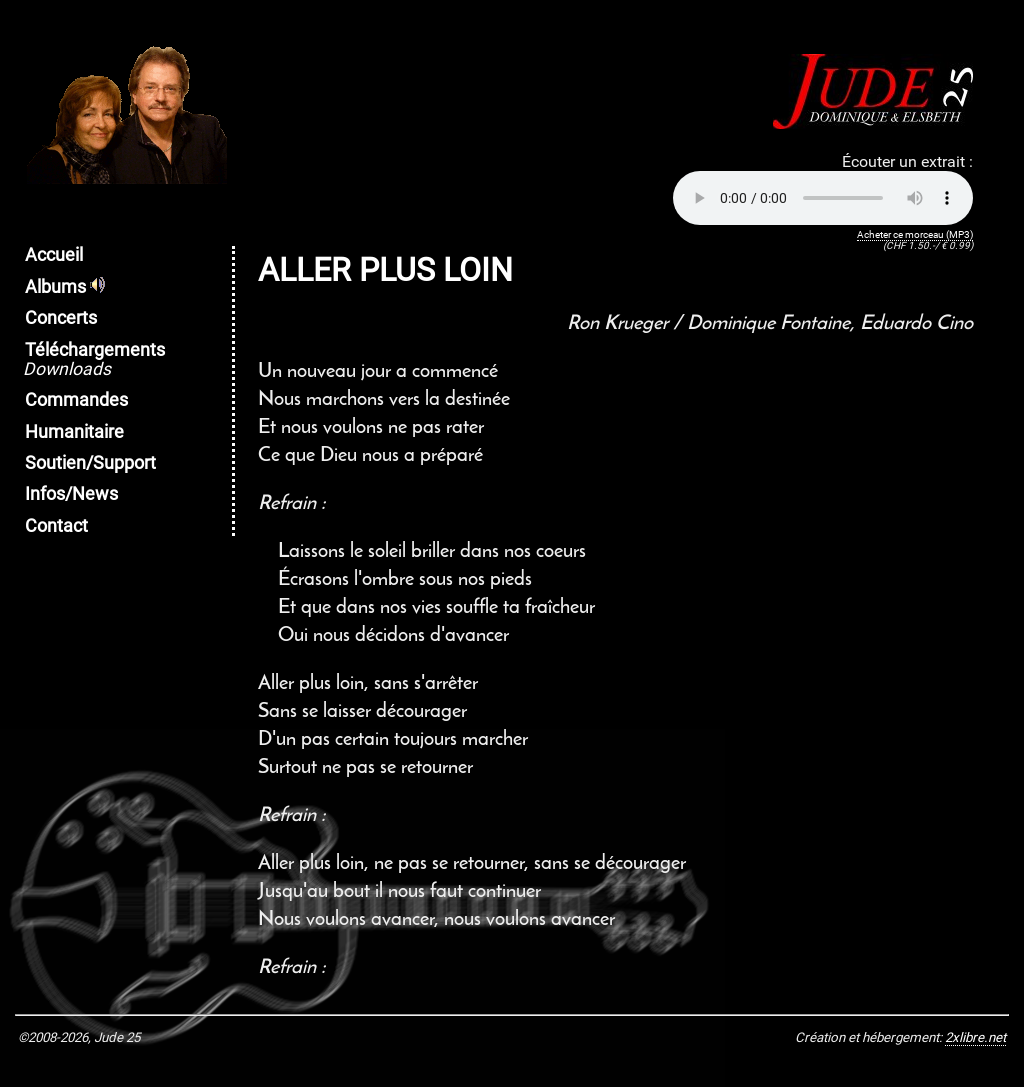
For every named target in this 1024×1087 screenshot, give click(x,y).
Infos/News (71, 494)
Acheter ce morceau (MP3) (915, 234)
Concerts (61, 318)
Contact (56, 526)
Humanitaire (74, 432)
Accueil (54, 255)
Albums (65, 287)
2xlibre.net (975, 1037)
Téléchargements (94, 359)
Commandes (76, 400)
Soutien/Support (90, 463)
